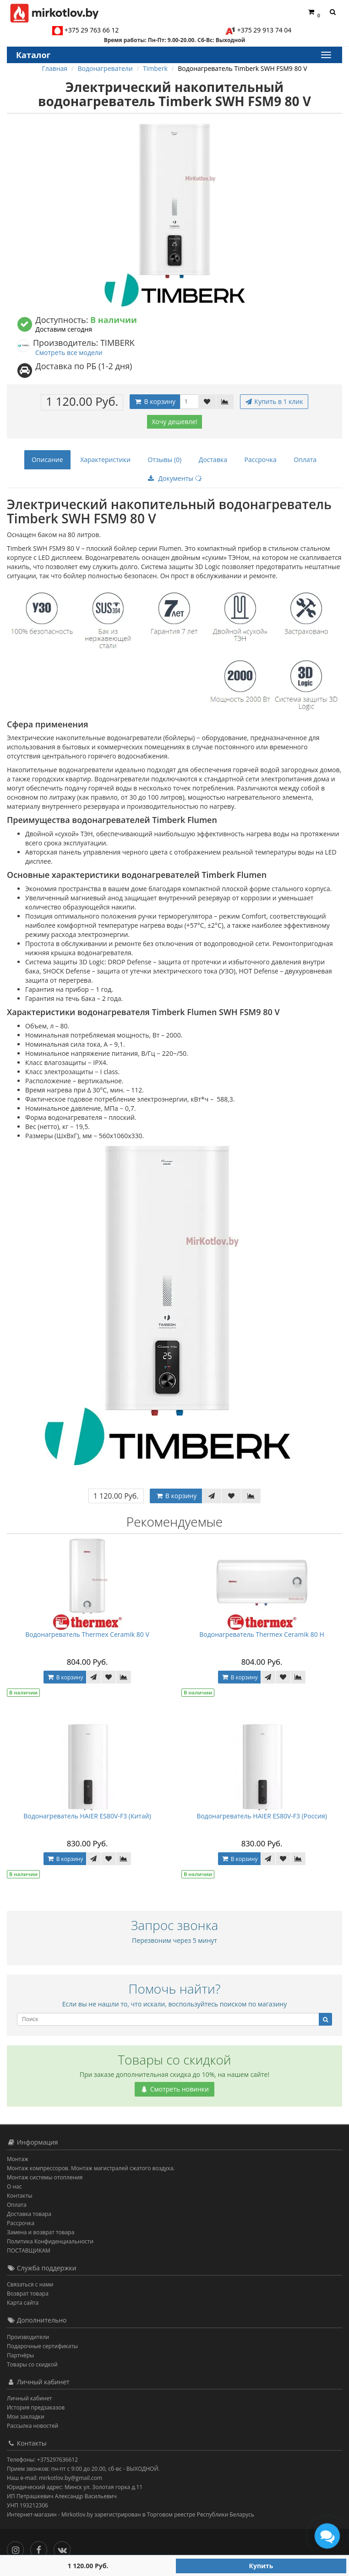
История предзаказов (36, 2407)
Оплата (305, 459)
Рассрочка (261, 459)
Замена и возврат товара (40, 2232)
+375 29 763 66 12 (92, 30)
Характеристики (105, 459)
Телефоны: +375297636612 (42, 2459)
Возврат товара (28, 2293)
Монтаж (17, 2159)
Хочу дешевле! (174, 421)
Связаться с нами (30, 2284)
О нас (14, 2186)
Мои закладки (25, 2416)
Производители (28, 2337)
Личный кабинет (29, 2398)
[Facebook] (41, 2548)
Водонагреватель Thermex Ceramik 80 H (261, 1634)
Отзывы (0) (164, 459)
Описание (47, 459)
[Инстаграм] (17, 2548)
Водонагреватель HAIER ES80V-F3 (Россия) (261, 1816)
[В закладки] (207, 401)
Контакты (20, 2196)
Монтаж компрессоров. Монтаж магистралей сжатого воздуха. (90, 2168)
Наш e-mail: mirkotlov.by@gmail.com (54, 2478)
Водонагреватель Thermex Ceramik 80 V (87, 1634)
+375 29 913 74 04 (264, 30)
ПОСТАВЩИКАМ (28, 2250)
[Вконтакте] (64, 2548)
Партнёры (20, 2355)
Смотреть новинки (174, 2089)
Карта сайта (22, 2303)
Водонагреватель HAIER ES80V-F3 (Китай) (87, 1816)
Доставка (213, 459)
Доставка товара (29, 2214)
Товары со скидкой (32, 2364)
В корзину (154, 401)
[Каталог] (325, 54)
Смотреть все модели (69, 352)
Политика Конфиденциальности (50, 2241)
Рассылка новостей (32, 2426)
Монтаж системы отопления (45, 2177)
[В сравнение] (225, 401)
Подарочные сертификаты (42, 2346)
